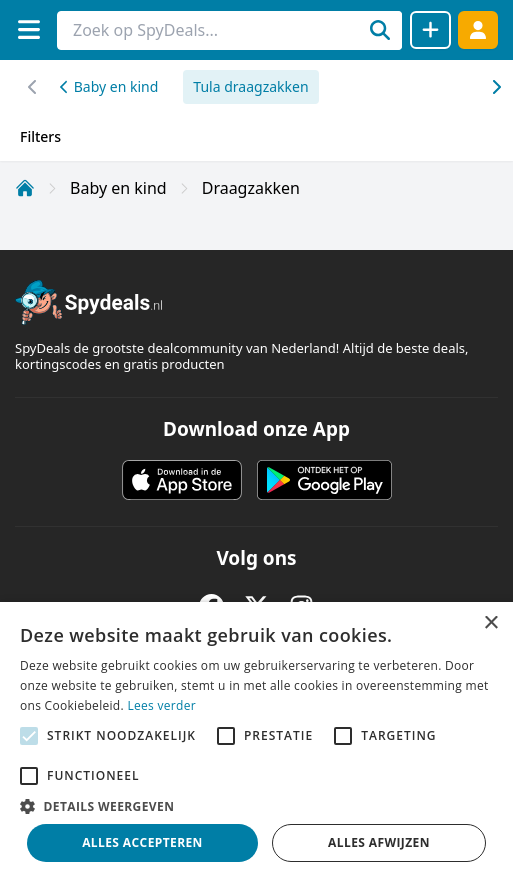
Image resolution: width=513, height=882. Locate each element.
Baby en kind (109, 86)
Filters (40, 136)
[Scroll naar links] (495, 87)
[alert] (256, 742)
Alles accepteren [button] (142, 842)
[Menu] (28, 29)
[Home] (25, 188)
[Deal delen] (430, 30)
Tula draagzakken (250, 86)
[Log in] (478, 29)
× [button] (490, 623)
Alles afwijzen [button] (379, 842)
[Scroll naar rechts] (32, 87)
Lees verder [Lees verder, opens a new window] (161, 705)
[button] (256, 806)
